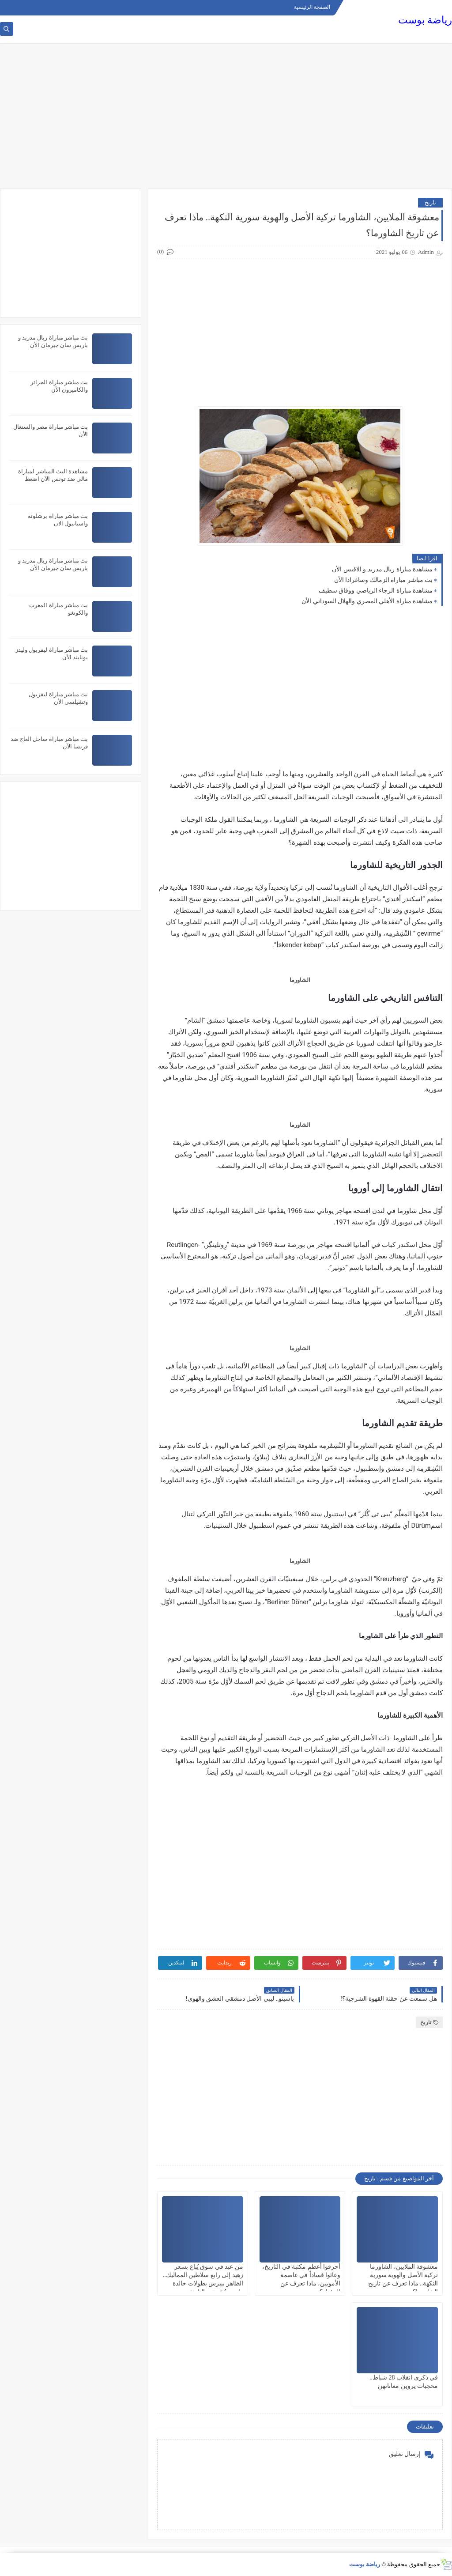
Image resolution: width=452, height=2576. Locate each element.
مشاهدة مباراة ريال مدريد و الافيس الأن (382, 569)
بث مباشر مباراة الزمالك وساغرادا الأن (383, 580)
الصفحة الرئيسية (312, 7)
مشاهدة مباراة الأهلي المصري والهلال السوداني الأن (367, 601)
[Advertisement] (226, 120)
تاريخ (430, 202)
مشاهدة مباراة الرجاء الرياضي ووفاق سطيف (376, 590)
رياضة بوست (425, 20)
